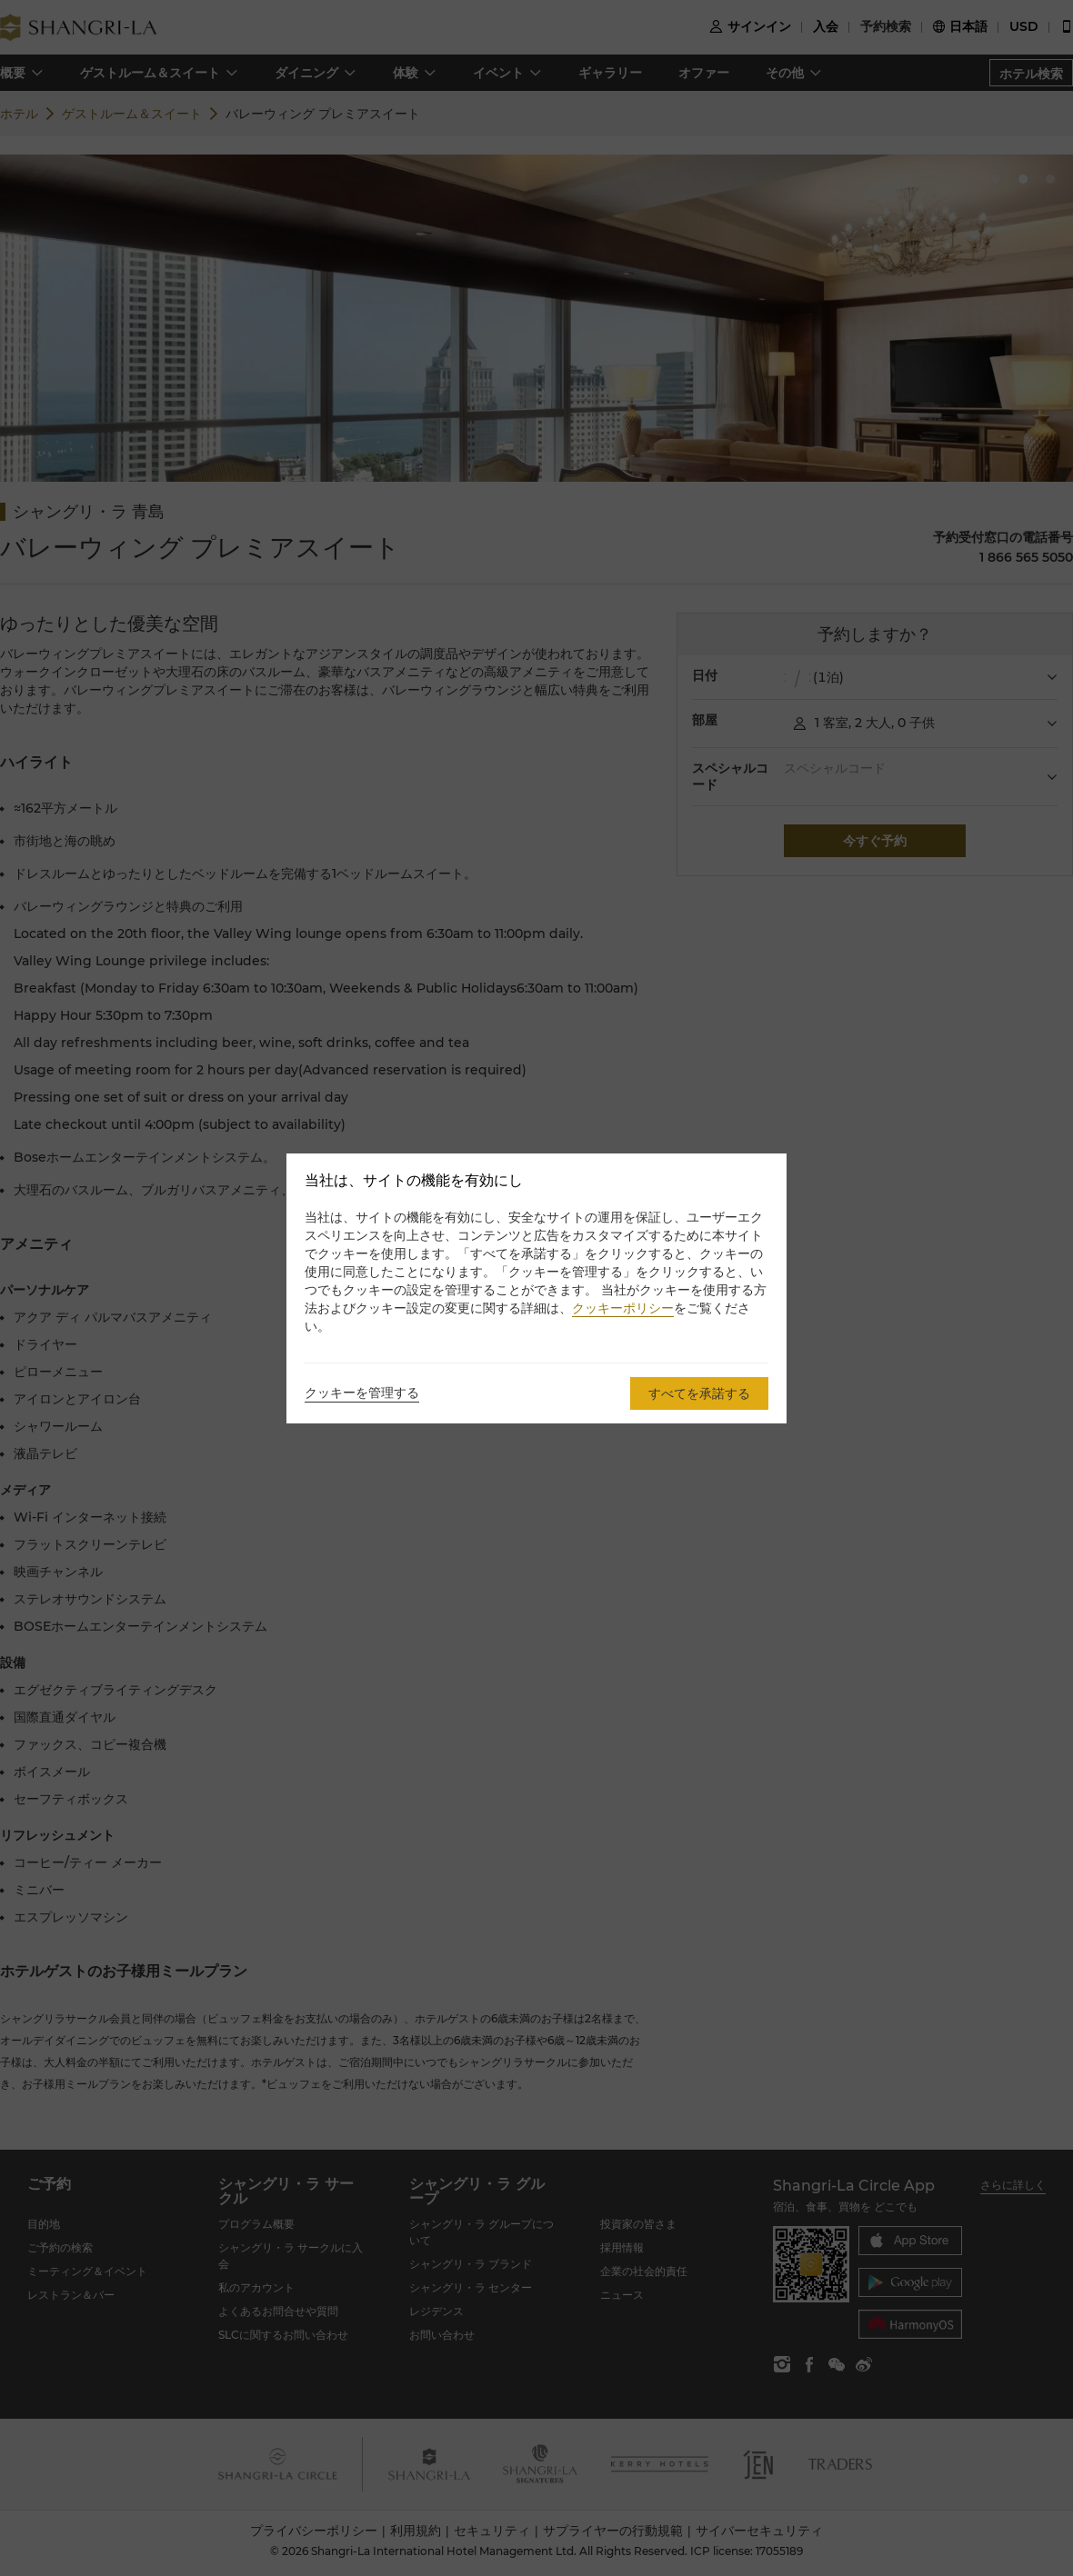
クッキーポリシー (623, 1308)
